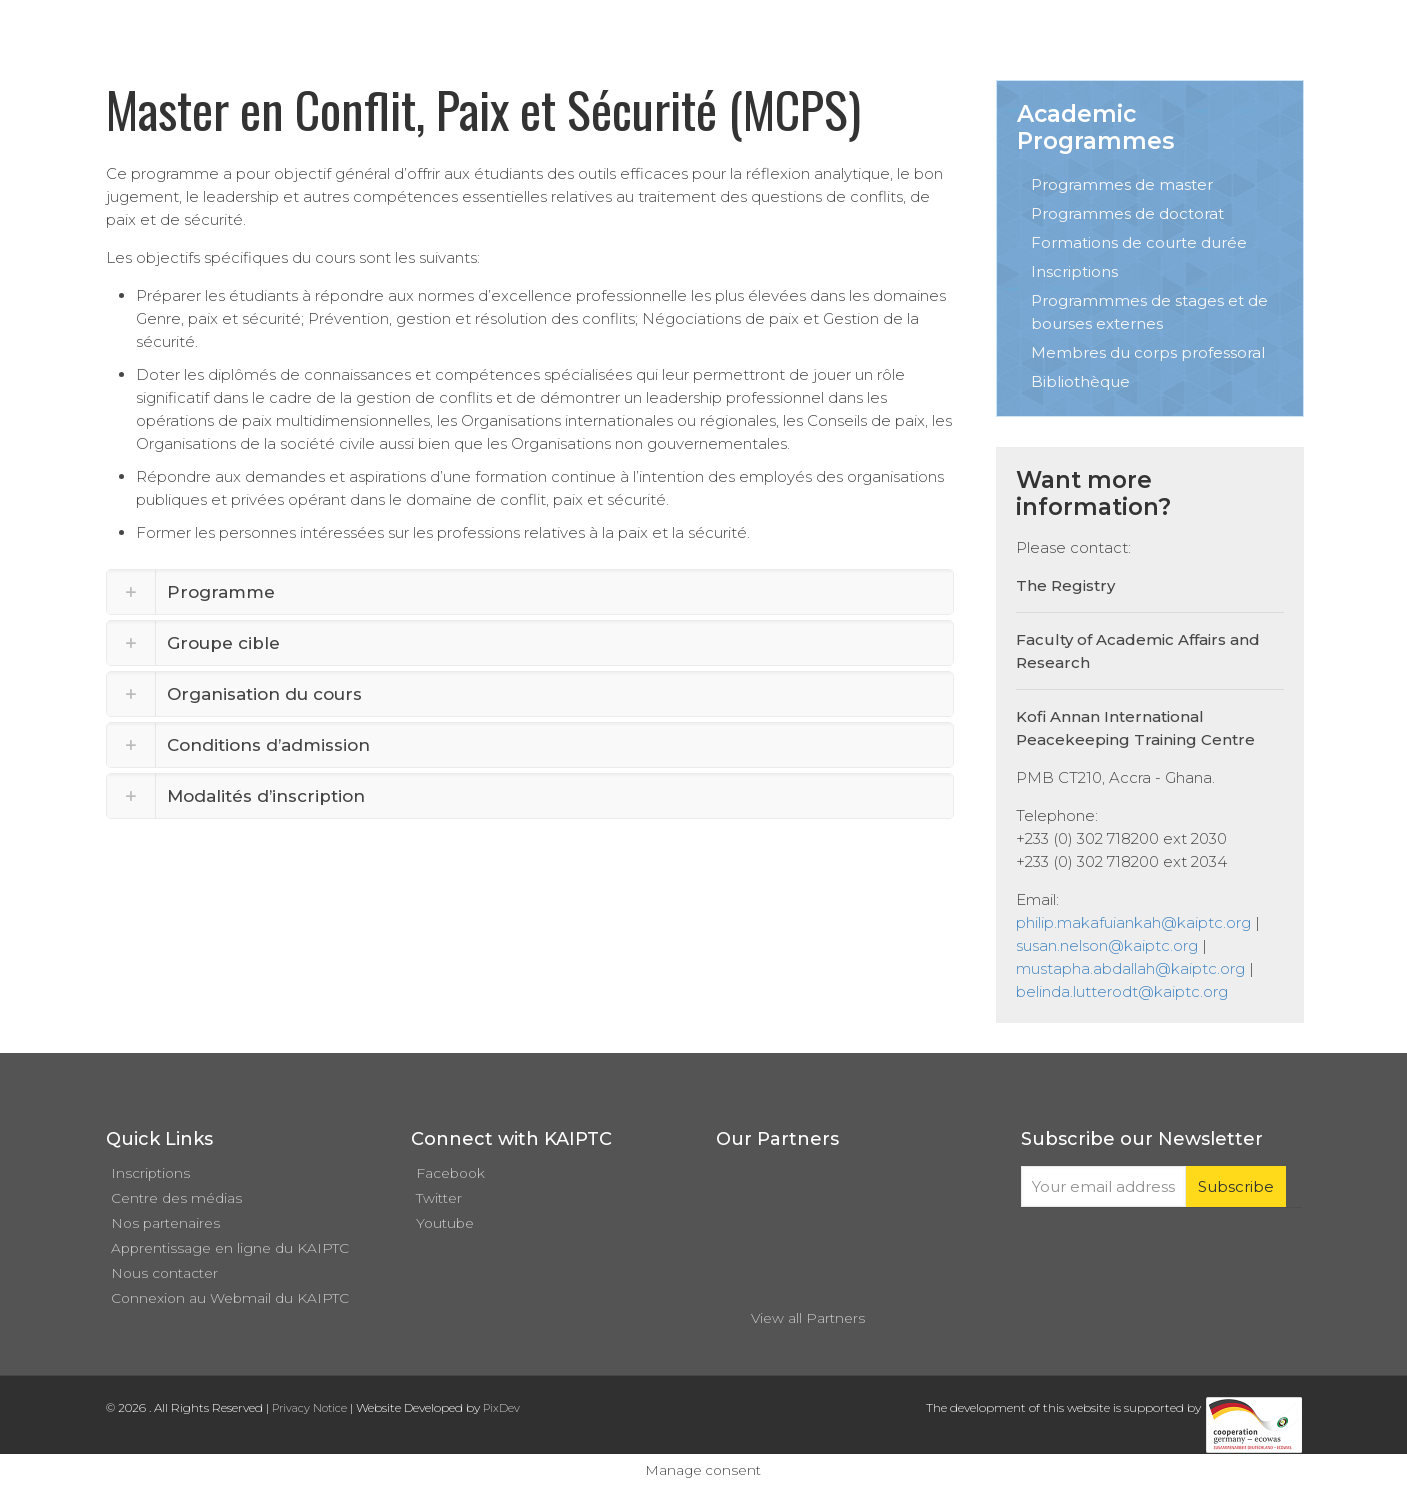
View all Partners (808, 1318)
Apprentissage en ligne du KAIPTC (230, 1248)
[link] (530, 592)
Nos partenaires (165, 1223)
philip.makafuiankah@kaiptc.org (1133, 922)
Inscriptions (1074, 271)
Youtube (445, 1223)
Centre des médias (176, 1198)
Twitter (439, 1198)
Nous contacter (164, 1273)
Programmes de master (1122, 184)
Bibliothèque (1080, 381)
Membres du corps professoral (1148, 352)
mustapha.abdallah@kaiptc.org (1130, 968)
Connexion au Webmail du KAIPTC (230, 1298)
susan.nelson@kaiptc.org (1107, 945)
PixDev (501, 1408)
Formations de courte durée (1139, 242)
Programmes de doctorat (1127, 213)
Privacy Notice (309, 1408)
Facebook (450, 1173)
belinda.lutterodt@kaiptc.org (1122, 991)
